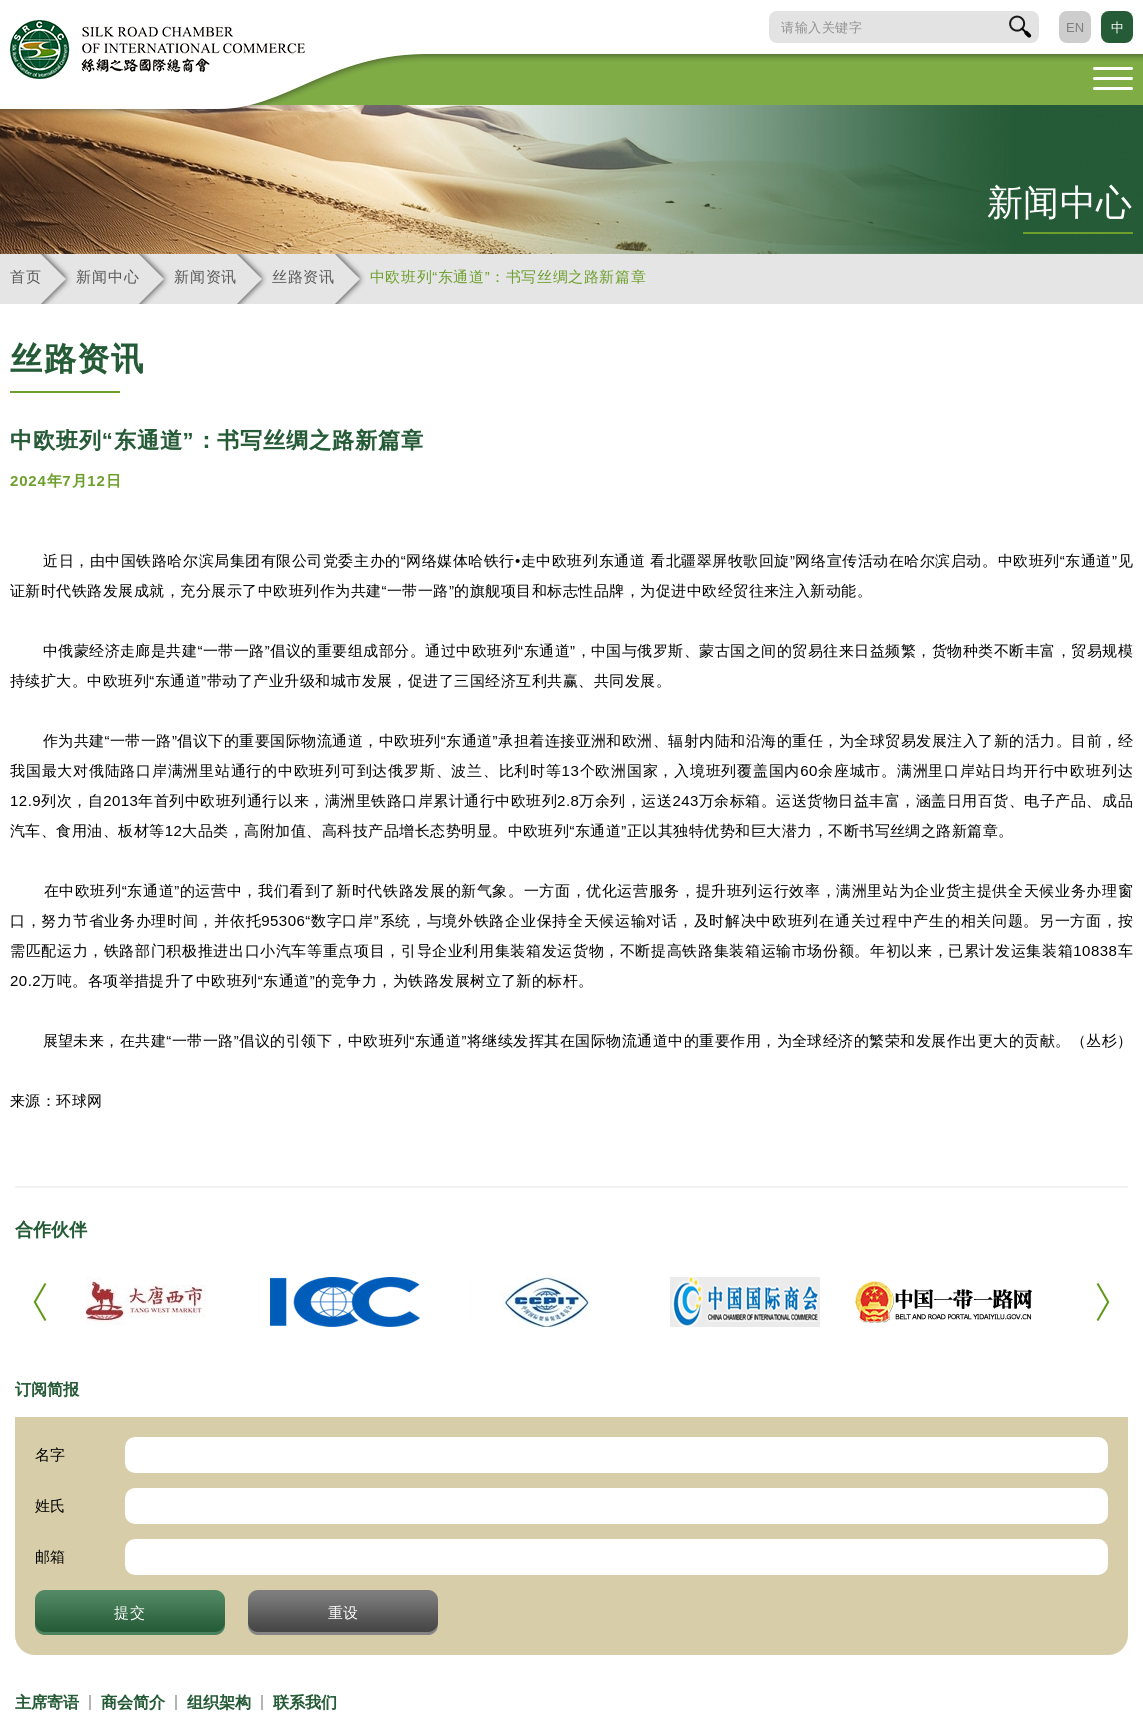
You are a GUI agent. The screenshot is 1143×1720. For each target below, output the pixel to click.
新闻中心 (107, 276)
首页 (25, 276)
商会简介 (133, 1702)
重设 (344, 1612)
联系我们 (305, 1702)
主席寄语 (47, 1702)
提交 (130, 1612)
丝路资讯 (303, 276)
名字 (50, 1454)
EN (1075, 27)
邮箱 (50, 1556)
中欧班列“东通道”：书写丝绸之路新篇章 (508, 276)
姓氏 (50, 1505)
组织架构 (219, 1702)
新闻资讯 (205, 276)
